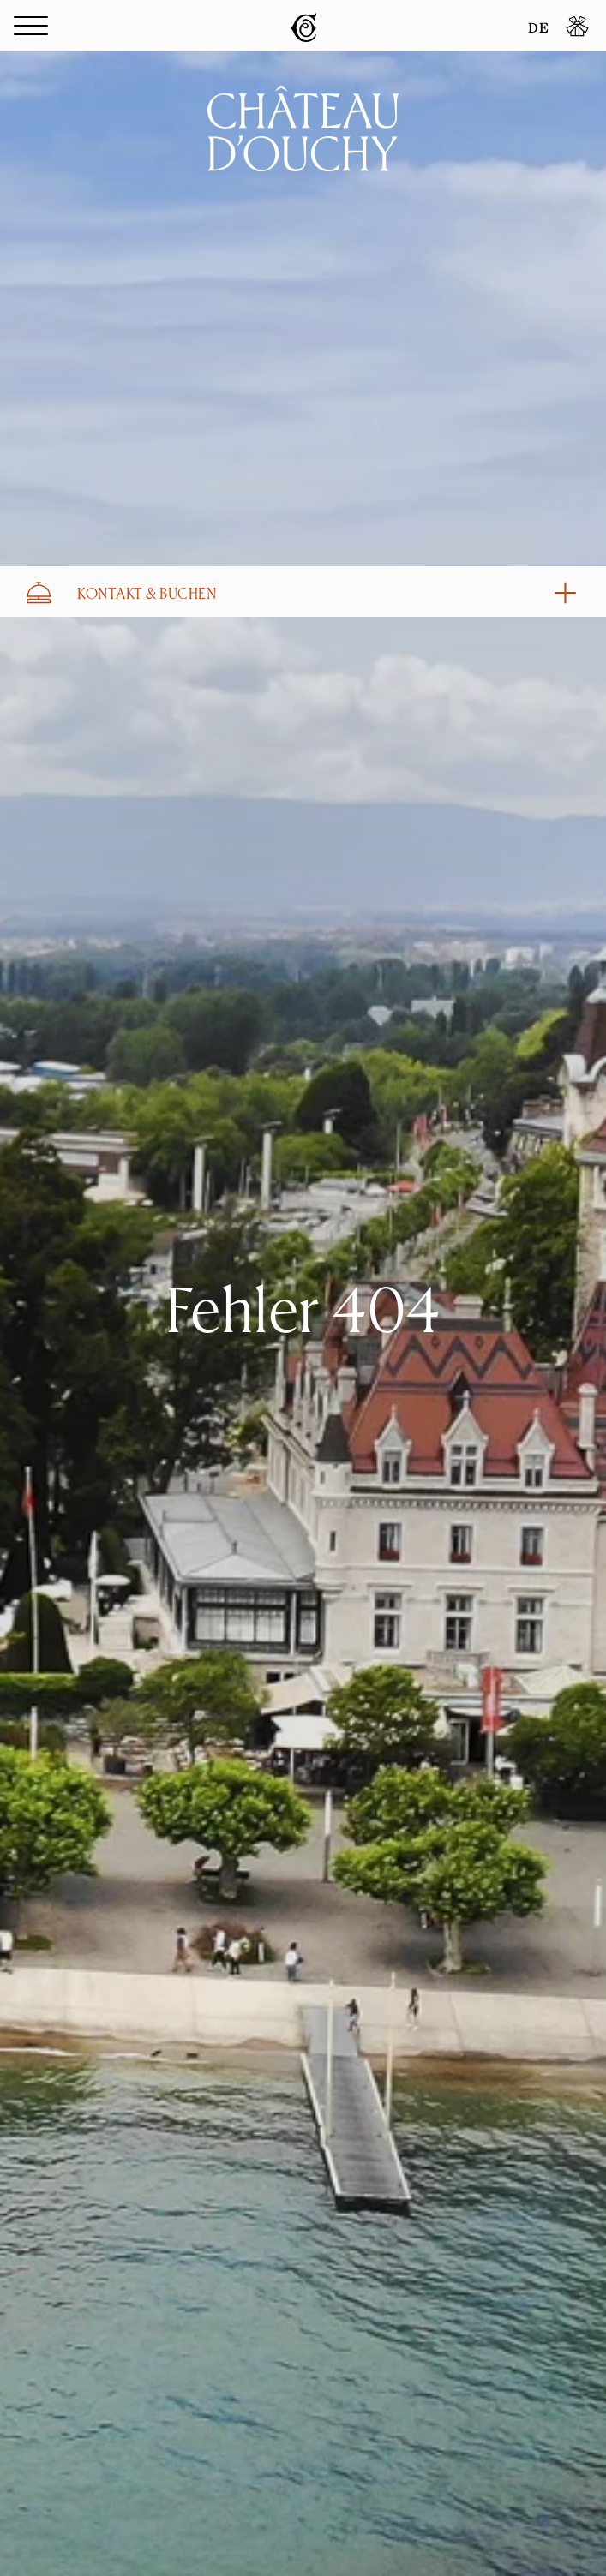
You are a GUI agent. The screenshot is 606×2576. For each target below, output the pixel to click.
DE (538, 29)
